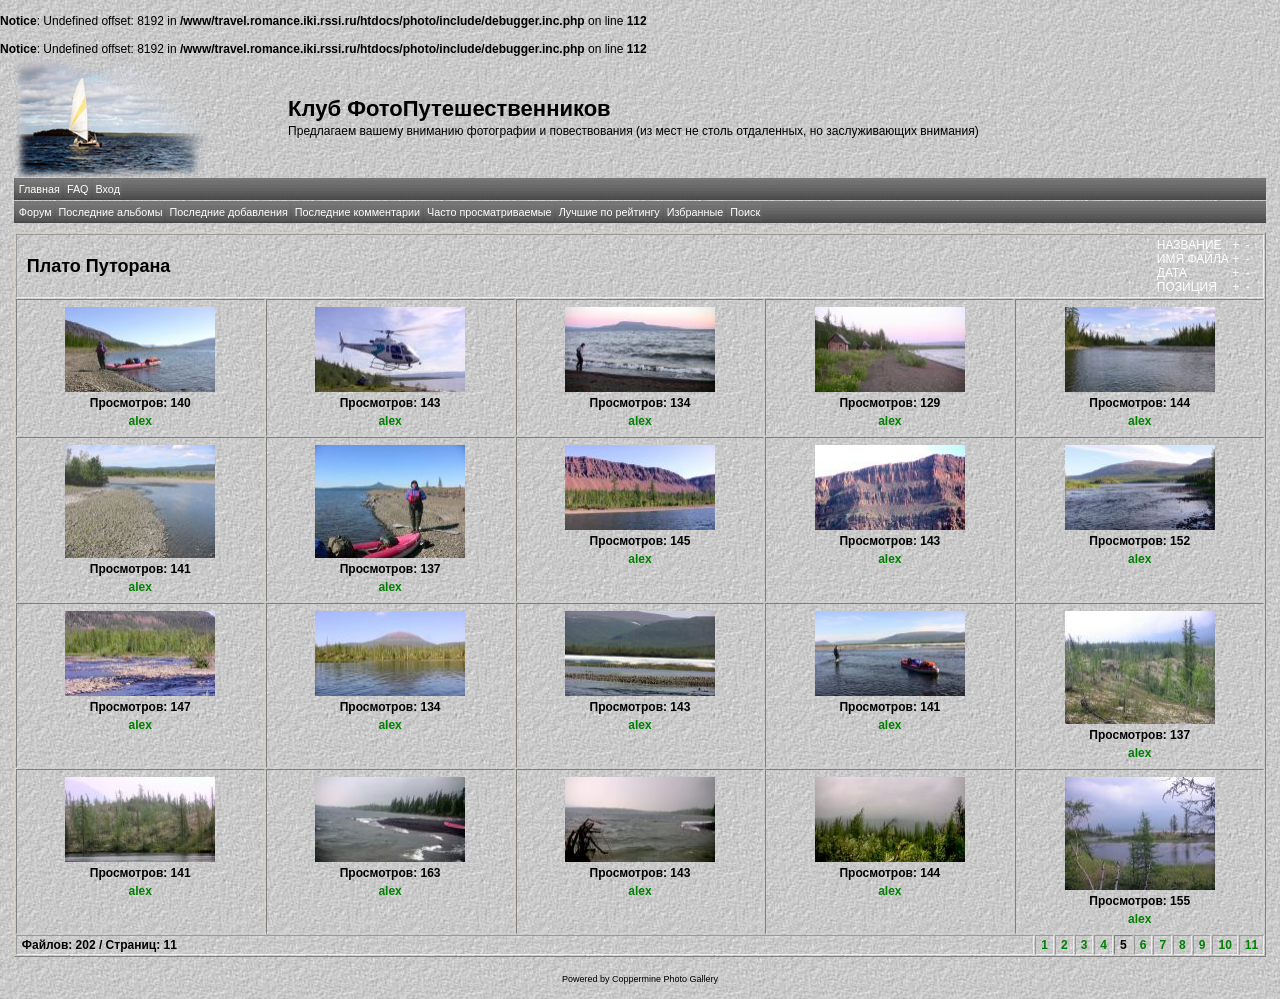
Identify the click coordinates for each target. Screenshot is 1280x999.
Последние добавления (228, 212)
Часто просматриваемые (489, 212)
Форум (35, 212)
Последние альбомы (111, 212)
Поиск (745, 212)
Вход (108, 189)
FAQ (78, 189)
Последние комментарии (357, 212)
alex (140, 421)
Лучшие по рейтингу (609, 212)
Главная (39, 189)
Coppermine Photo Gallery (665, 979)
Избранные (695, 212)
